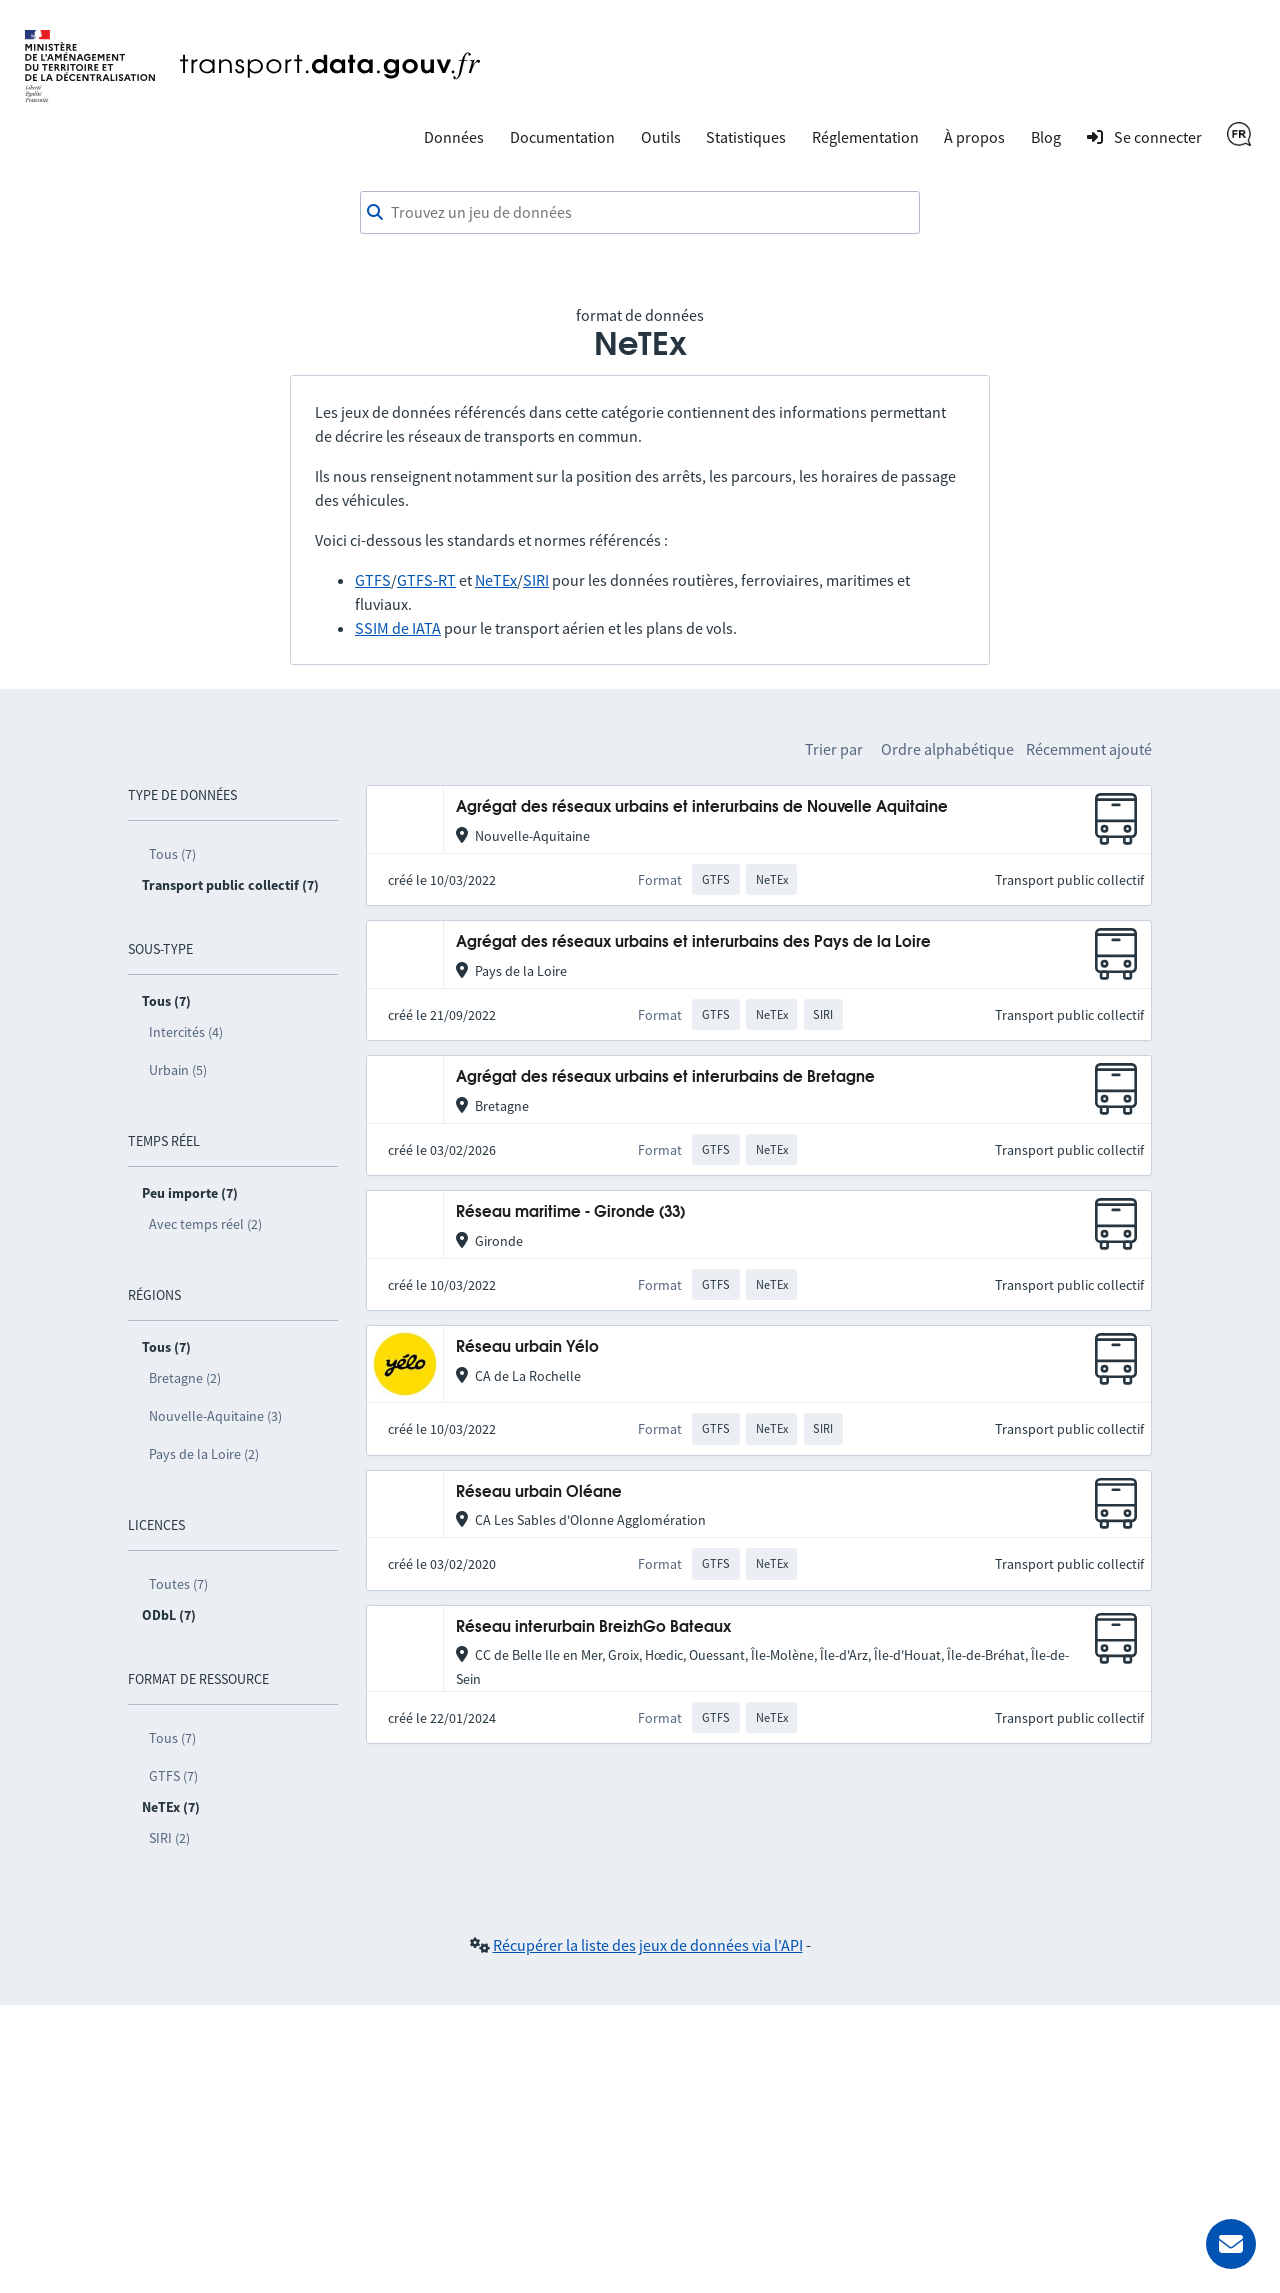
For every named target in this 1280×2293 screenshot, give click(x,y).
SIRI (536, 580)
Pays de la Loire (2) (204, 1454)
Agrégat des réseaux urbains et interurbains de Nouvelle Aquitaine (702, 807)
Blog (1046, 137)
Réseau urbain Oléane (539, 1492)
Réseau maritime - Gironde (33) (570, 1212)
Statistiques (746, 137)
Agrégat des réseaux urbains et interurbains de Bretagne (665, 1077)
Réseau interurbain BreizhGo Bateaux (593, 1627)
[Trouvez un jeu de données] (640, 213)
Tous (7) (172, 854)
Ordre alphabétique (947, 749)
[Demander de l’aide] (1231, 2244)
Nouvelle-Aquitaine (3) (215, 1416)
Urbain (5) (178, 1070)
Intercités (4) (186, 1032)
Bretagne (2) (185, 1378)
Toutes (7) (178, 1584)
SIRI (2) (169, 1838)
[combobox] (640, 213)
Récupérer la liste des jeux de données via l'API (648, 1945)
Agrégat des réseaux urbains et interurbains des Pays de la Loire (693, 942)
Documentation (562, 137)
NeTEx (496, 580)
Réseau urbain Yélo (527, 1347)
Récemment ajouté (1089, 749)
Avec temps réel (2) (205, 1224)
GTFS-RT (426, 580)
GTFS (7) (173, 1776)
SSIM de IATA (398, 628)
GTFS (373, 580)
